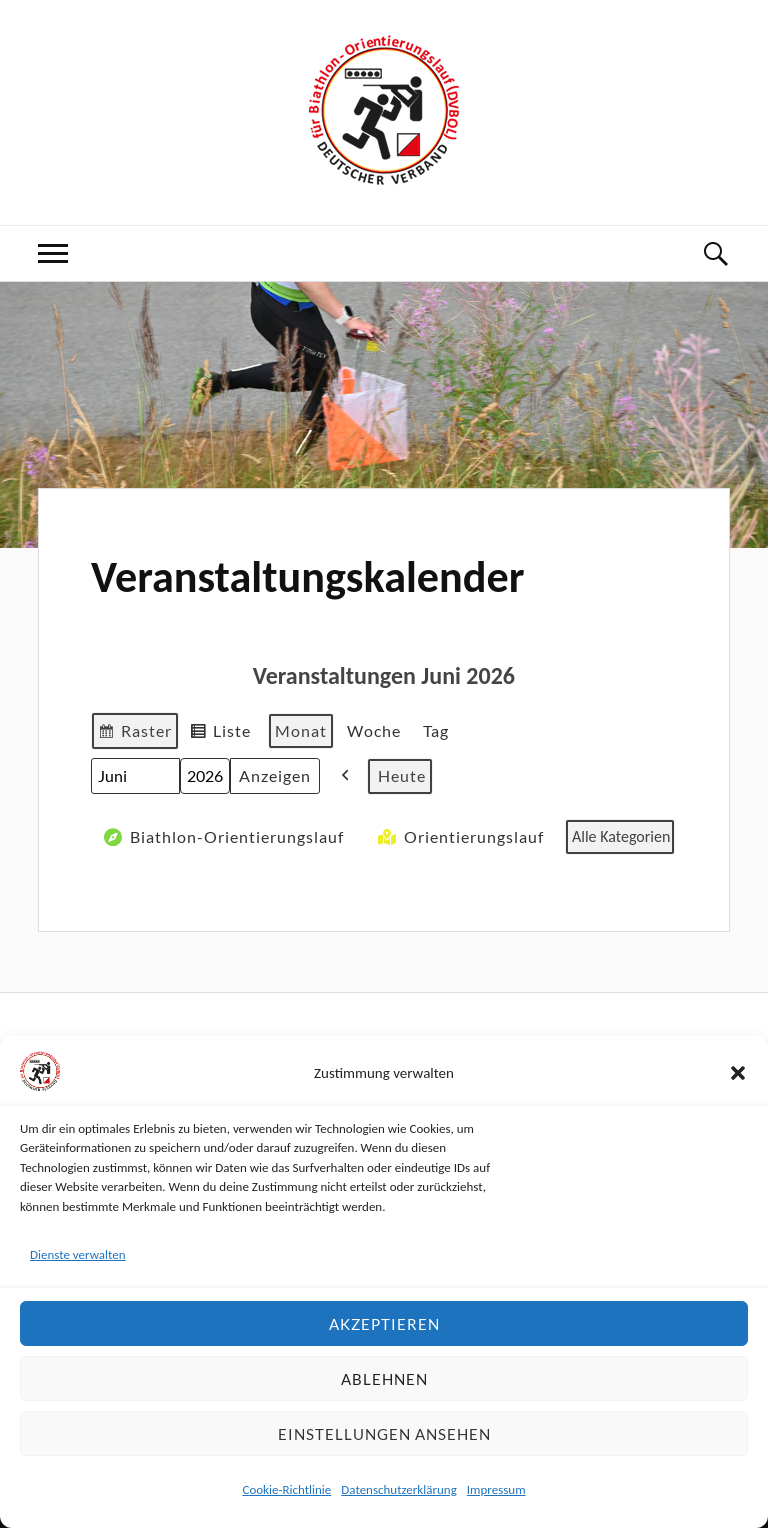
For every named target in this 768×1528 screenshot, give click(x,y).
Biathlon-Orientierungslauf (222, 837)
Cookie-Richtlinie (286, 1489)
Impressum (496, 1489)
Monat (301, 730)
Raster (134, 733)
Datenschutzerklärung (399, 1489)
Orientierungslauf (459, 837)
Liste (220, 733)
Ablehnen (384, 1379)
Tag (436, 730)
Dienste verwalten (78, 1254)
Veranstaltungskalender (307, 577)
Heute (402, 775)
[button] (738, 1073)
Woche (374, 730)
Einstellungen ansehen (384, 1434)
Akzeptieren (384, 1324)
